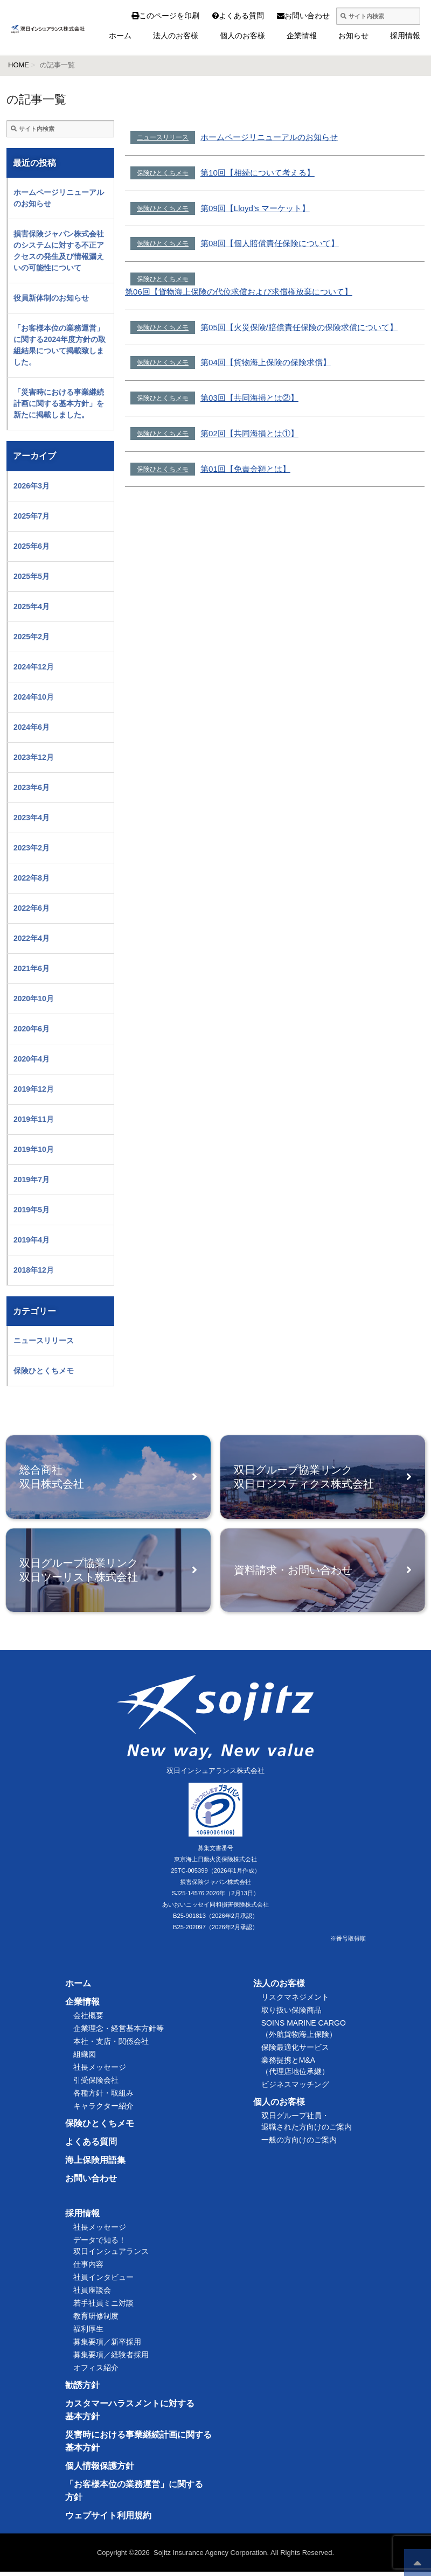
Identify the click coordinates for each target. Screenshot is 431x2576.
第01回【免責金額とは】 (245, 468)
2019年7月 (31, 1179)
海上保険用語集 (95, 2164)
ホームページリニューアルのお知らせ (269, 137)
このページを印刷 (165, 15)
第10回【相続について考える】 (257, 172)
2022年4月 (31, 938)
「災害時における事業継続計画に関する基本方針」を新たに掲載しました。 (58, 403)
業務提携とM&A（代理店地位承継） (295, 2070)
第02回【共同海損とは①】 (249, 433)
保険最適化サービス (295, 2051)
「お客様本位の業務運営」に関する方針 (134, 2495)
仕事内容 (88, 2268)
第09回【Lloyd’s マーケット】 (255, 208)
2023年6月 (31, 787)
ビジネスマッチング (295, 2088)
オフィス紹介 (96, 2372)
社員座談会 (92, 2294)
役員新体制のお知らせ (51, 298)
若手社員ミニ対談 (103, 2307)
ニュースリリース (163, 137)
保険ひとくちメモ (163, 173)
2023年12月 (33, 757)
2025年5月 (31, 576)
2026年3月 (31, 485)
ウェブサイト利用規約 (108, 2519)
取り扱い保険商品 (291, 2014)
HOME (18, 65)
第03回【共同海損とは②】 (249, 397)
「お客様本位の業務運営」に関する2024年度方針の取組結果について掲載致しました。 (59, 345)
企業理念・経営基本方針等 (118, 2032)
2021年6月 (31, 968)
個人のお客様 (242, 35)
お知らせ (353, 35)
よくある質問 (220, 15)
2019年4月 (31, 1239)
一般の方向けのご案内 (299, 2144)
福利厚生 (88, 2333)
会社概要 (88, 2019)
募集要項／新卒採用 (107, 2346)
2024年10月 (33, 697)
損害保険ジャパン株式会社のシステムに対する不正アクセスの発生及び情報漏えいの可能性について (58, 250)
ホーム (120, 35)
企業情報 (302, 35)
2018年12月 (33, 1270)
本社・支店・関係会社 (111, 2045)
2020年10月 (33, 998)
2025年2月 (31, 636)
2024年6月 (31, 727)
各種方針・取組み (103, 2097)
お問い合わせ (285, 15)
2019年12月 (33, 1089)
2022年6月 (31, 908)
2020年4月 (31, 1059)
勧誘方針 (82, 2389)
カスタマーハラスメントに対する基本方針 (129, 2414)
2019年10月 (33, 1149)
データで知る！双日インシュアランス (111, 2250)
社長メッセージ (99, 2071)
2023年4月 (31, 817)
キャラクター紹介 (103, 2110)
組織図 (84, 2058)
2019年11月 (33, 1119)
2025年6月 (31, 546)
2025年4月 (31, 606)
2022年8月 (31, 878)
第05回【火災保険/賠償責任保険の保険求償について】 (299, 327)
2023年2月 (31, 847)
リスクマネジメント (295, 2001)
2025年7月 (31, 516)
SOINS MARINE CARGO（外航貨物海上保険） (303, 2033)
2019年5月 (31, 1209)
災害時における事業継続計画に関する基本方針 (138, 2445)
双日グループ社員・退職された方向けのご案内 (306, 2125)
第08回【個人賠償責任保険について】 (269, 243)
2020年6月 (31, 1028)
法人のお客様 (175, 35)
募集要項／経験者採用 (111, 2359)
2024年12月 (33, 666)
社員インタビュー (103, 2281)
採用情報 (405, 35)
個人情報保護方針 (99, 2470)
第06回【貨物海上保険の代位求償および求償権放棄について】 (238, 291)
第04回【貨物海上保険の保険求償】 (265, 362)
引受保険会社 (96, 2084)
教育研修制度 (96, 2320)
